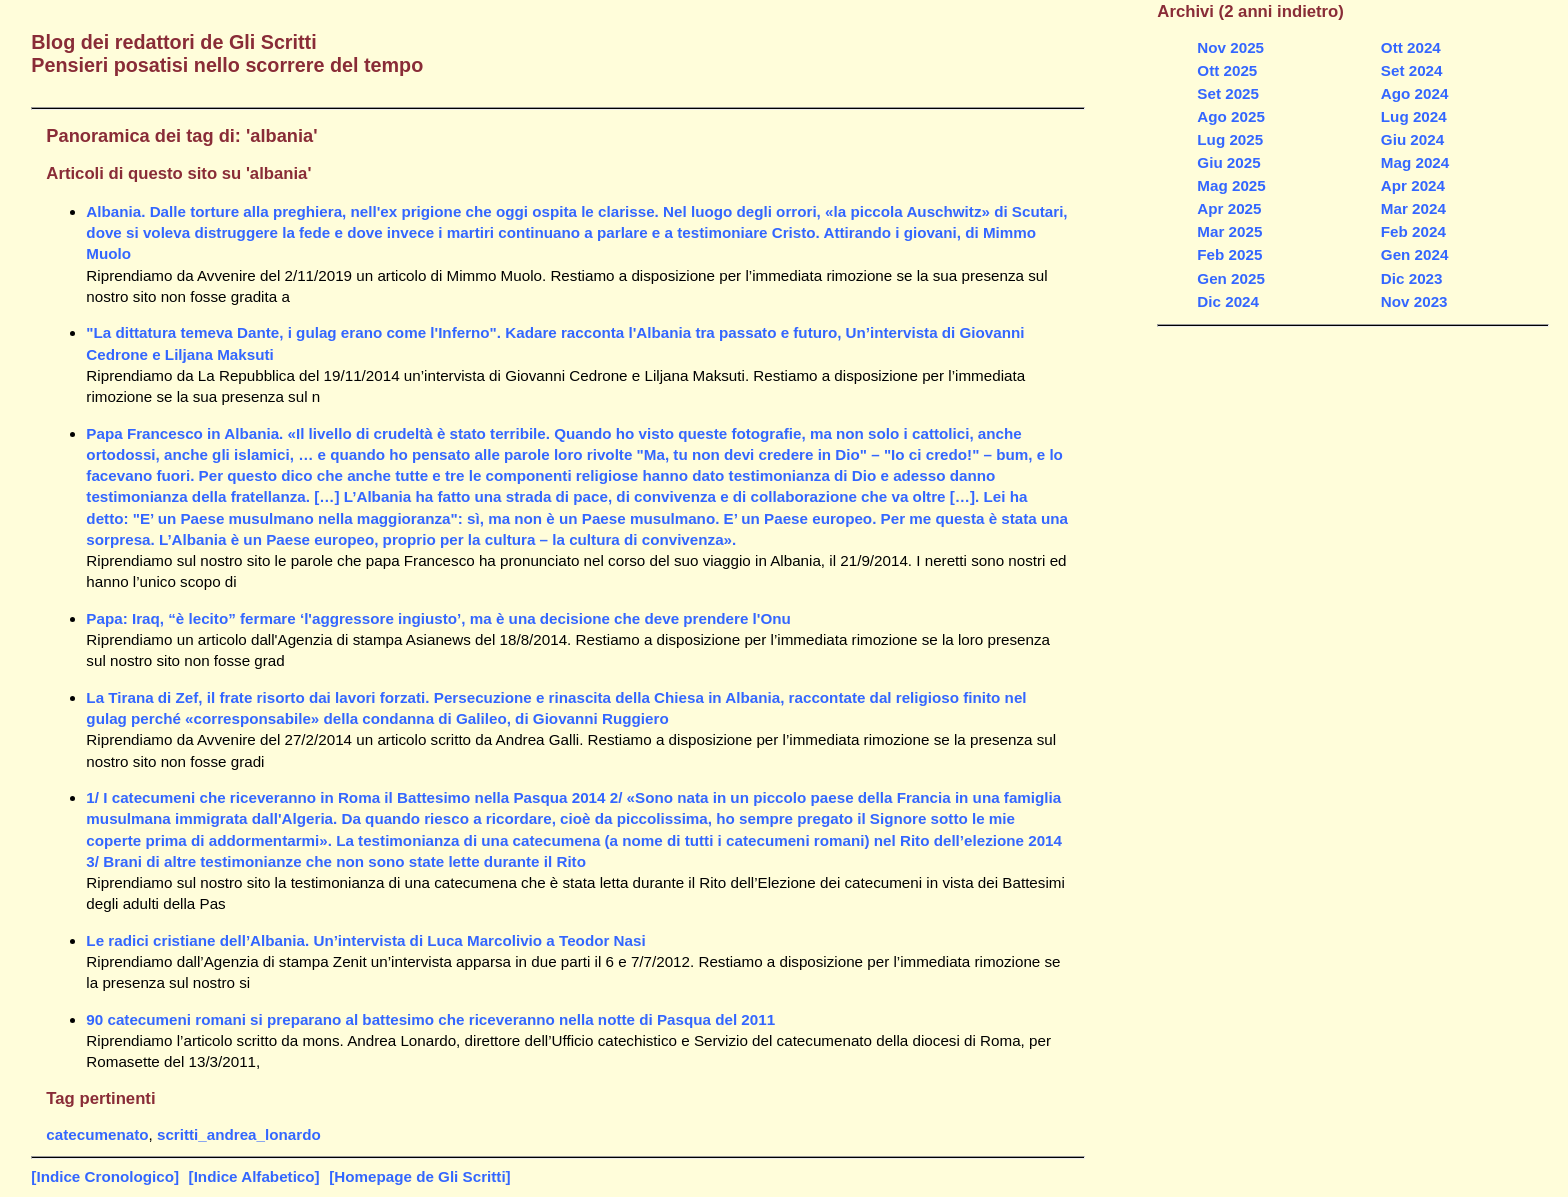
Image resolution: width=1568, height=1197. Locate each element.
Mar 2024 (1413, 208)
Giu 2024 (1412, 139)
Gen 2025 (1231, 278)
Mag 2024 (1415, 162)
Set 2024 (1412, 70)
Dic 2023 (1412, 278)
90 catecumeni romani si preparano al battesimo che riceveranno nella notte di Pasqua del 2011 (430, 1019)
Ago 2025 (1231, 116)
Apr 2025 (1229, 208)
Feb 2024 (1413, 231)
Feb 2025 (1229, 254)
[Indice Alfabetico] (254, 1176)
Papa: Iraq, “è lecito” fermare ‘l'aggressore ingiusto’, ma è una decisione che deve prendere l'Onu (438, 618)
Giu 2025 (1228, 162)
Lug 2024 (1414, 116)
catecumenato (97, 1134)
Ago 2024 (1415, 93)
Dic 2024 (1228, 301)
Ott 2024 (1411, 47)
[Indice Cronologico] (105, 1176)
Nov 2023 (1414, 301)
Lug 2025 (1230, 139)
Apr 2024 (1413, 185)
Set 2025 (1228, 93)
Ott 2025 (1227, 70)
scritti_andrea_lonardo (239, 1134)
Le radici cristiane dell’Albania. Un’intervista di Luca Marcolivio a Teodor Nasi (365, 940)
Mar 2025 (1229, 231)
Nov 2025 (1230, 47)
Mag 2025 (1231, 185)
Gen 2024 (1415, 254)
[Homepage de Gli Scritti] (419, 1176)
